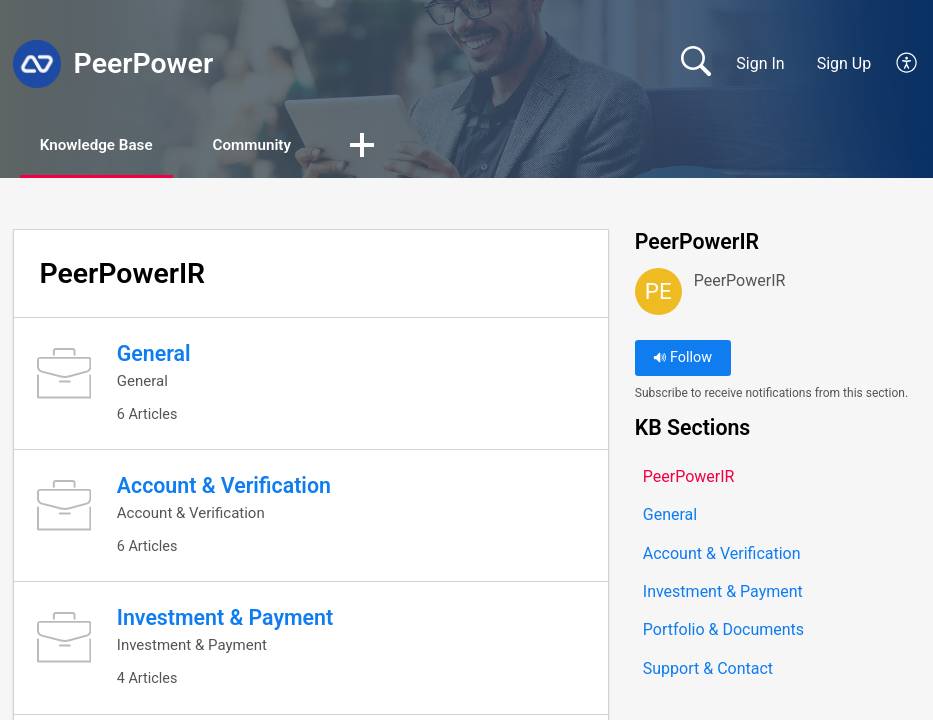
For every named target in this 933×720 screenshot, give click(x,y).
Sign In (760, 63)
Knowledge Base (107, 145)
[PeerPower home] (37, 64)
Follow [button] (682, 359)
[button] (907, 64)
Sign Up (844, 63)
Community (278, 145)
